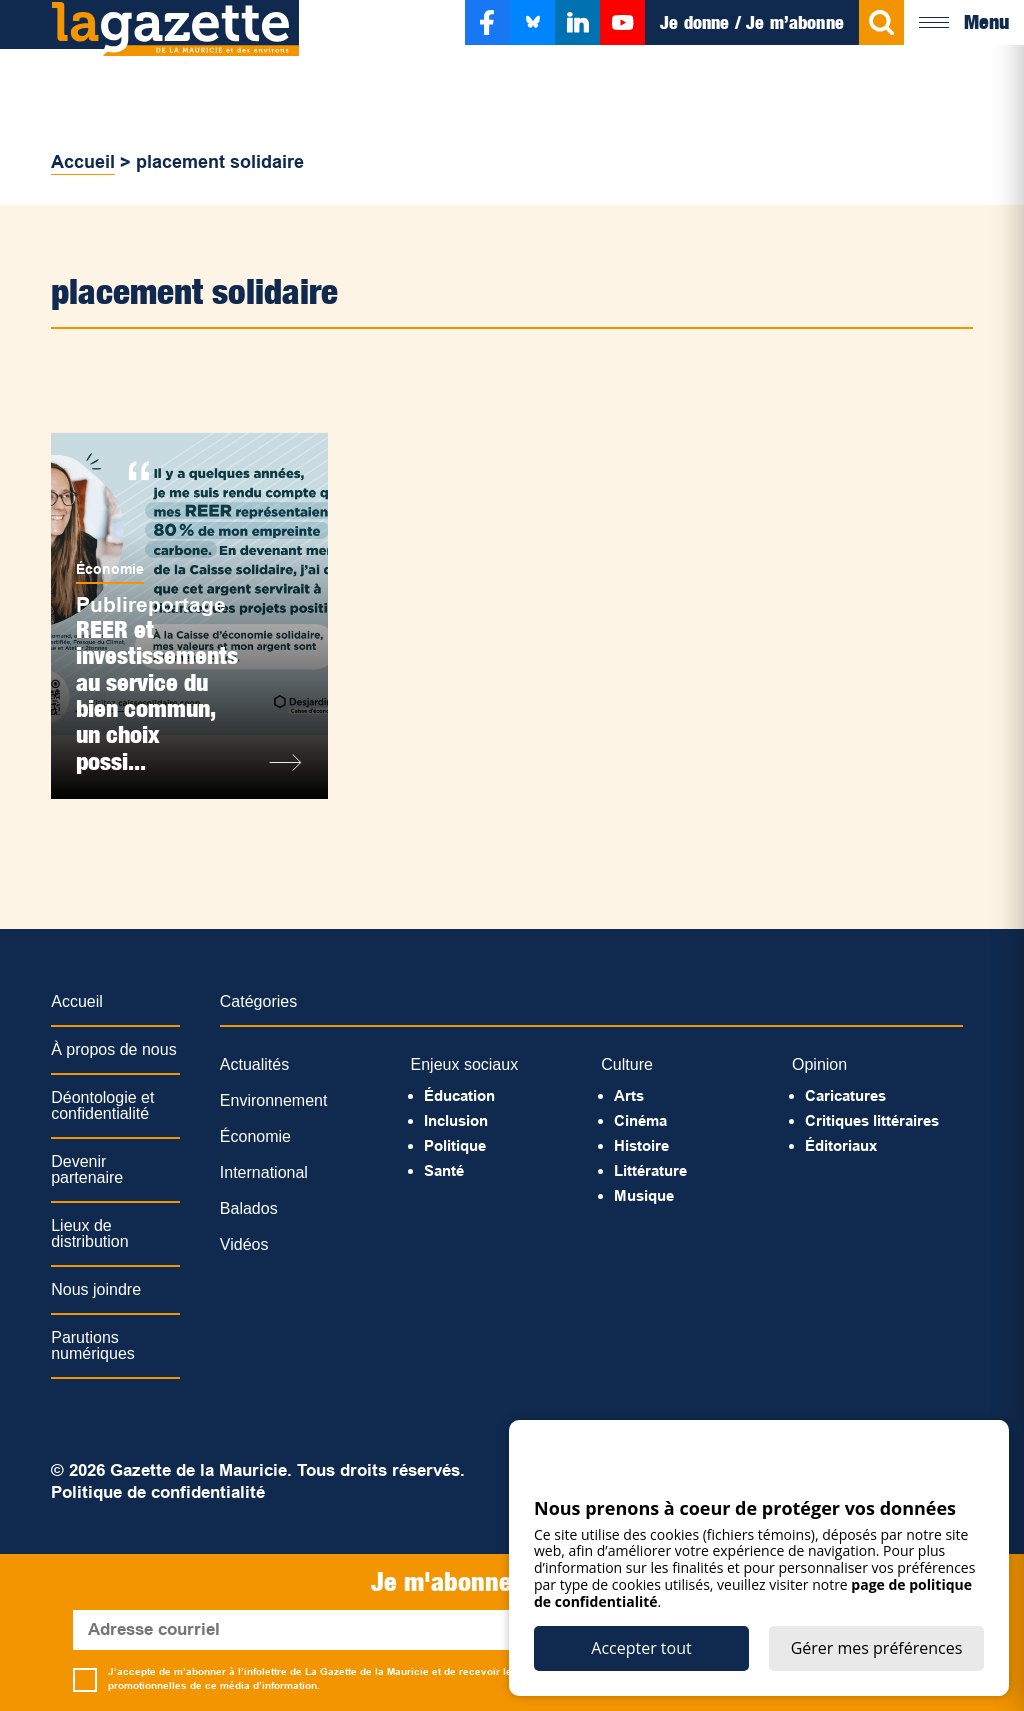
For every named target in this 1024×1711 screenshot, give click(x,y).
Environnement (274, 1100)
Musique (644, 1195)
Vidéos (244, 1244)
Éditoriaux (841, 1145)
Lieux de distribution (89, 1233)
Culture (627, 1064)
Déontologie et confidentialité (102, 1105)
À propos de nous (113, 1049)
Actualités (254, 1064)
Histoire (641, 1145)
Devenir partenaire (87, 1169)
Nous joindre (96, 1289)
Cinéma (640, 1120)
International (264, 1172)
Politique (455, 1145)
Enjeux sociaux (465, 1064)
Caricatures (845, 1095)
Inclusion (456, 1120)
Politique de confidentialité (158, 1492)
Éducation (459, 1095)
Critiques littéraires (872, 1120)
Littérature (650, 1170)
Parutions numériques (93, 1345)
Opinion (819, 1064)
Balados (249, 1208)
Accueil (83, 162)
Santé (444, 1170)
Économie (110, 569)
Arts (629, 1095)
